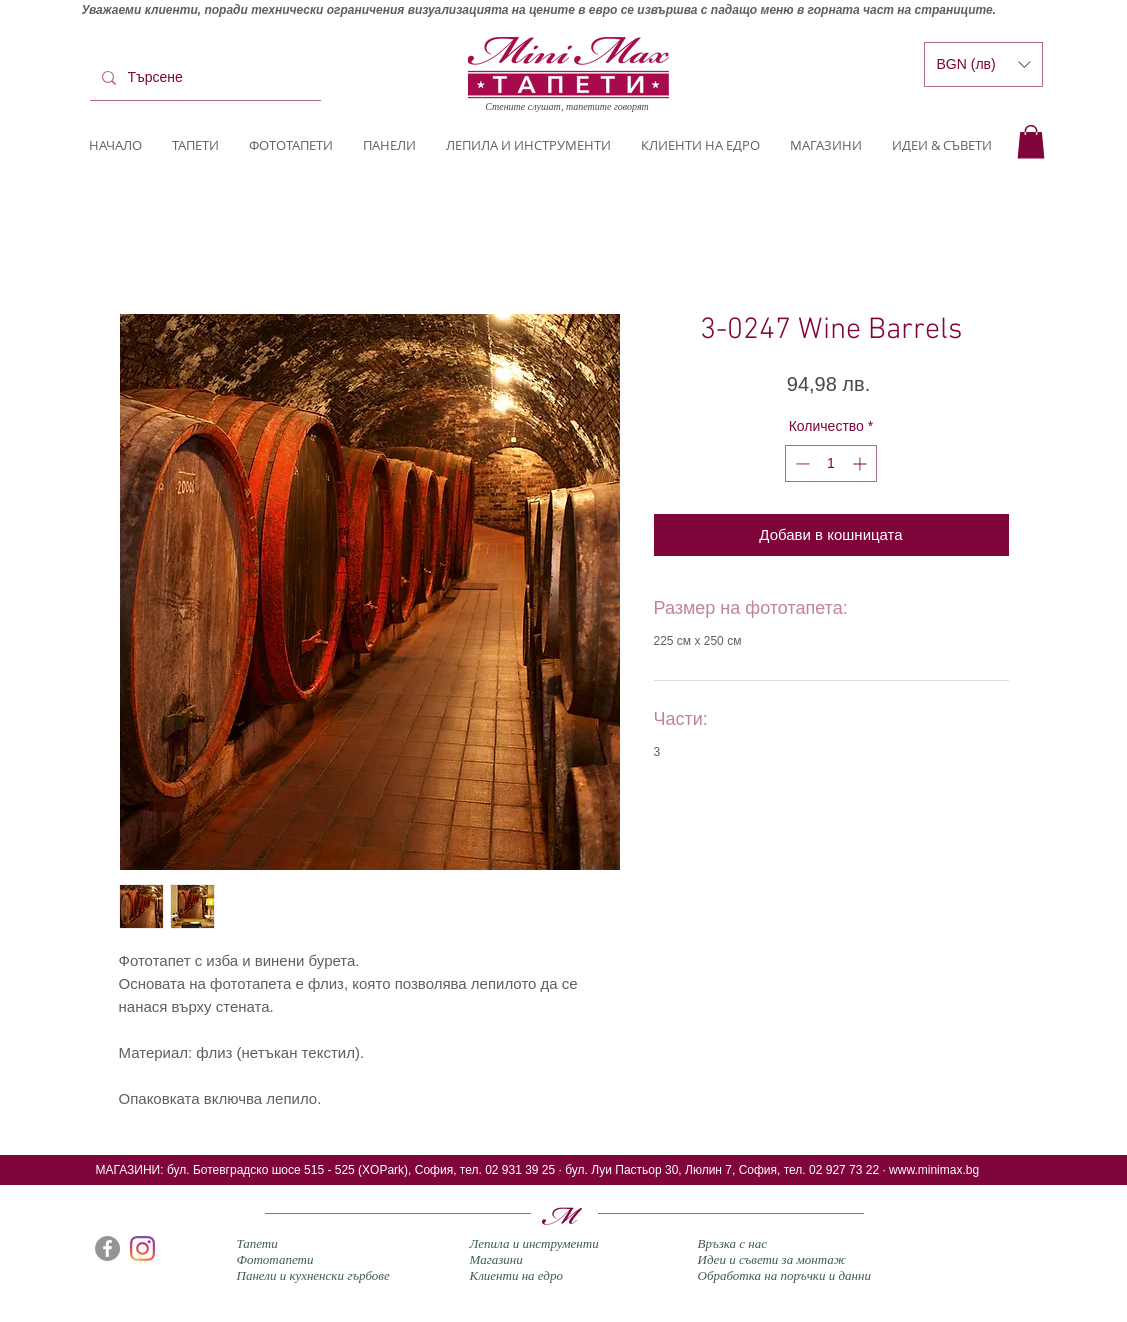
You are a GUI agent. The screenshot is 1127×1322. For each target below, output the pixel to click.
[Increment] (861, 463)
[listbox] (983, 64)
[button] (1031, 141)
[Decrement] (800, 463)
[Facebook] (107, 1248)
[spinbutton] (831, 463)
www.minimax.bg (934, 1170)
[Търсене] (203, 78)
